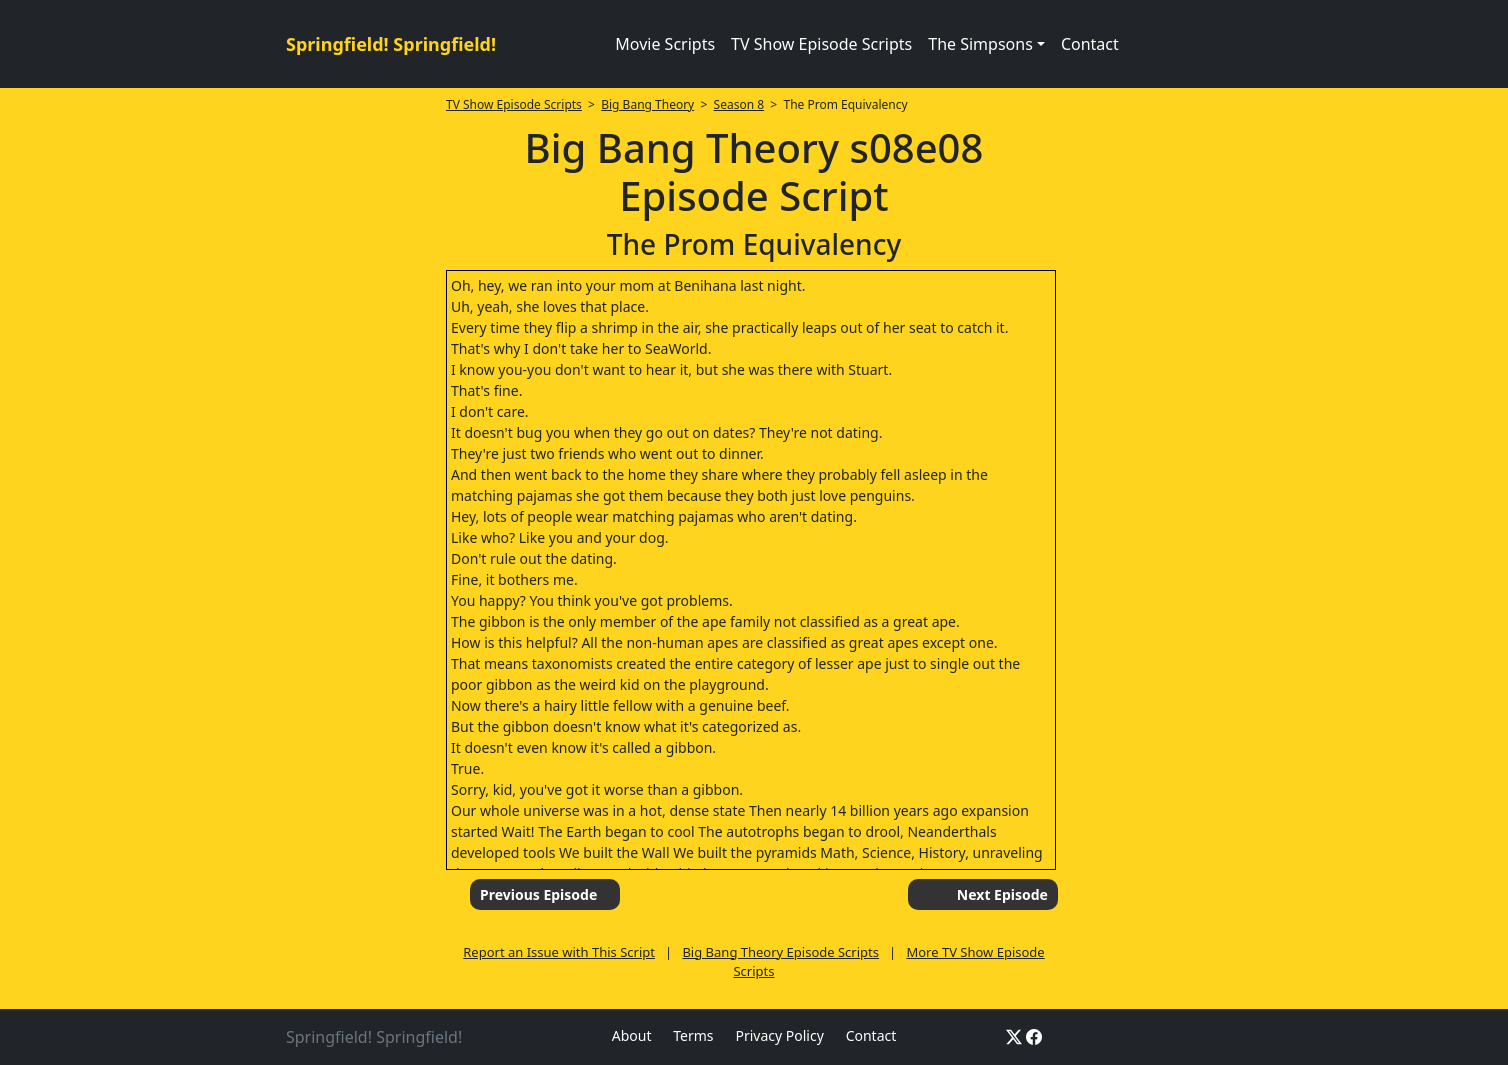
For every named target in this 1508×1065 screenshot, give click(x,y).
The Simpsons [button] (980, 44)
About (632, 1035)
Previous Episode (538, 894)
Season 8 (739, 104)
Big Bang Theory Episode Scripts (780, 952)
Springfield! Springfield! (391, 44)
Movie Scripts (665, 44)
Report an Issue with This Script (559, 952)
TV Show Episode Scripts (821, 44)
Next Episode (1002, 894)
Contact (1090, 44)
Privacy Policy (779, 1035)
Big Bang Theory (647, 104)
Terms (693, 1035)
